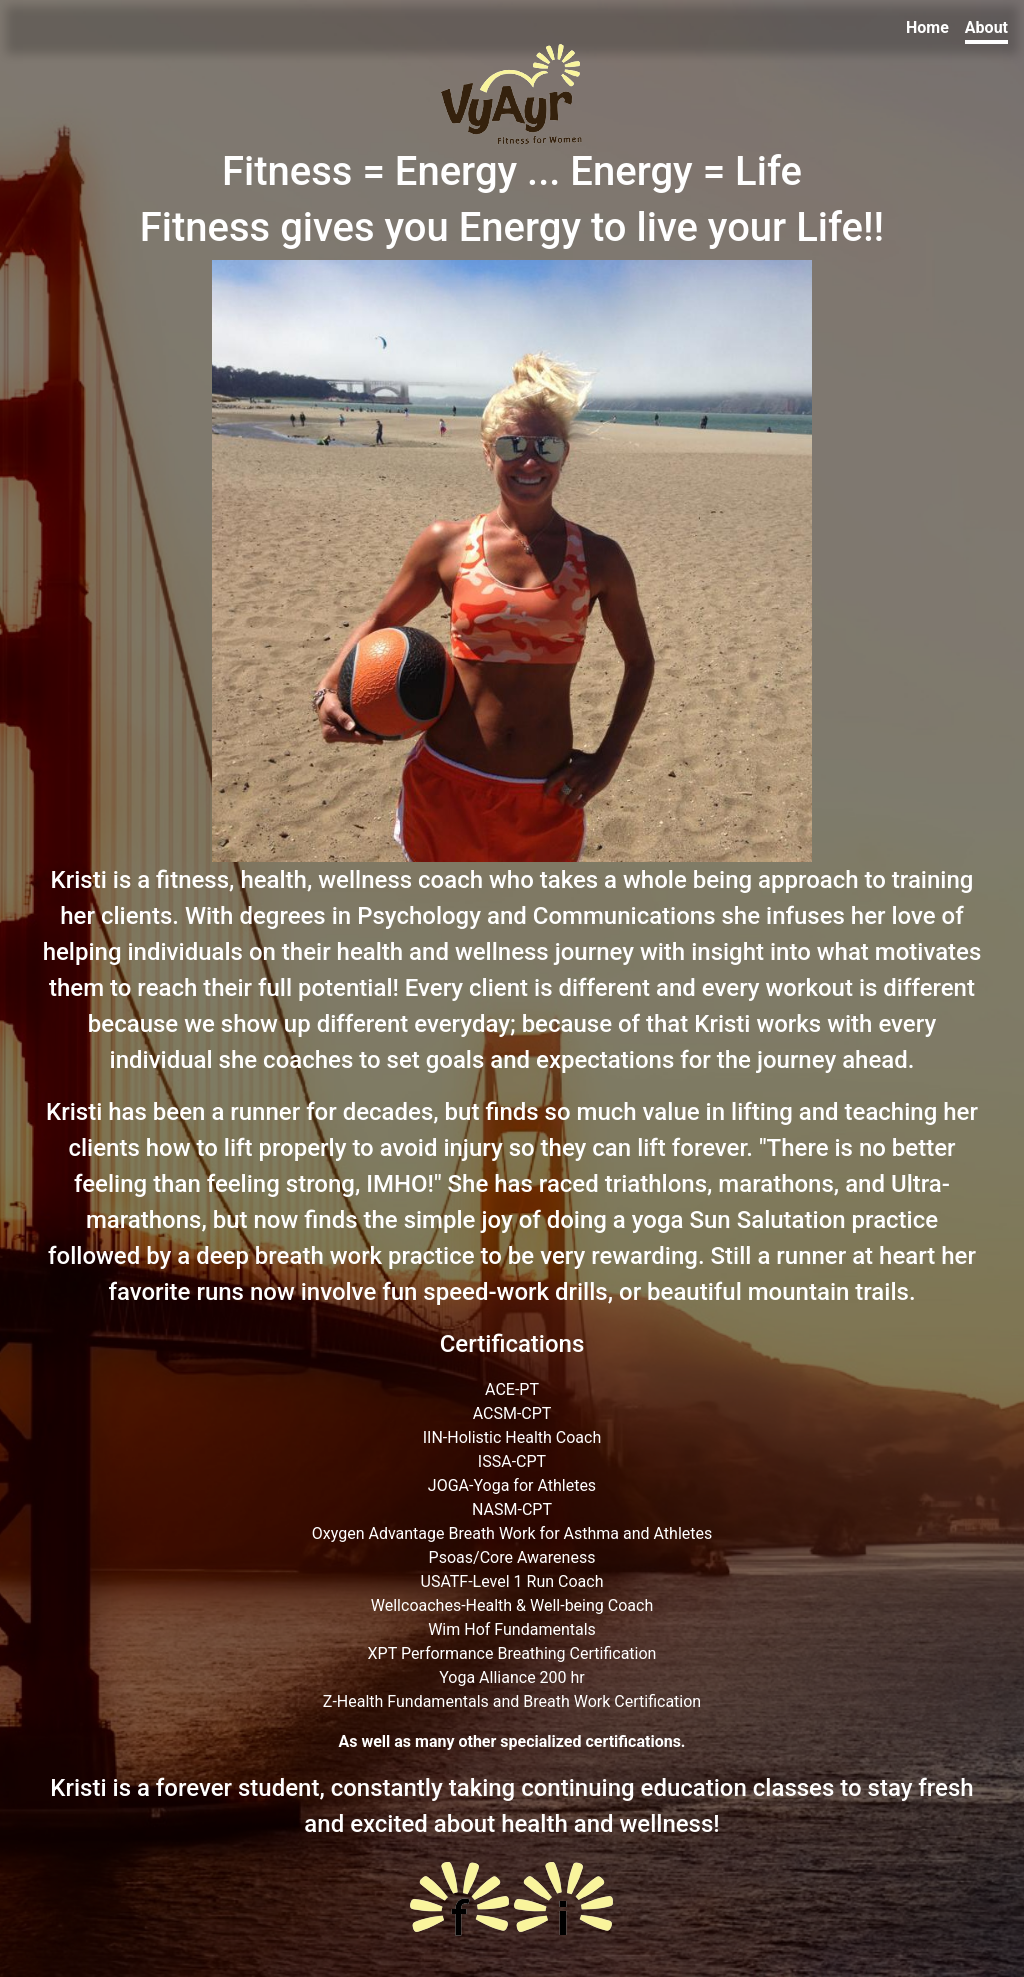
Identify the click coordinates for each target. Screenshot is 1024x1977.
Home (927, 27)
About (986, 27)
